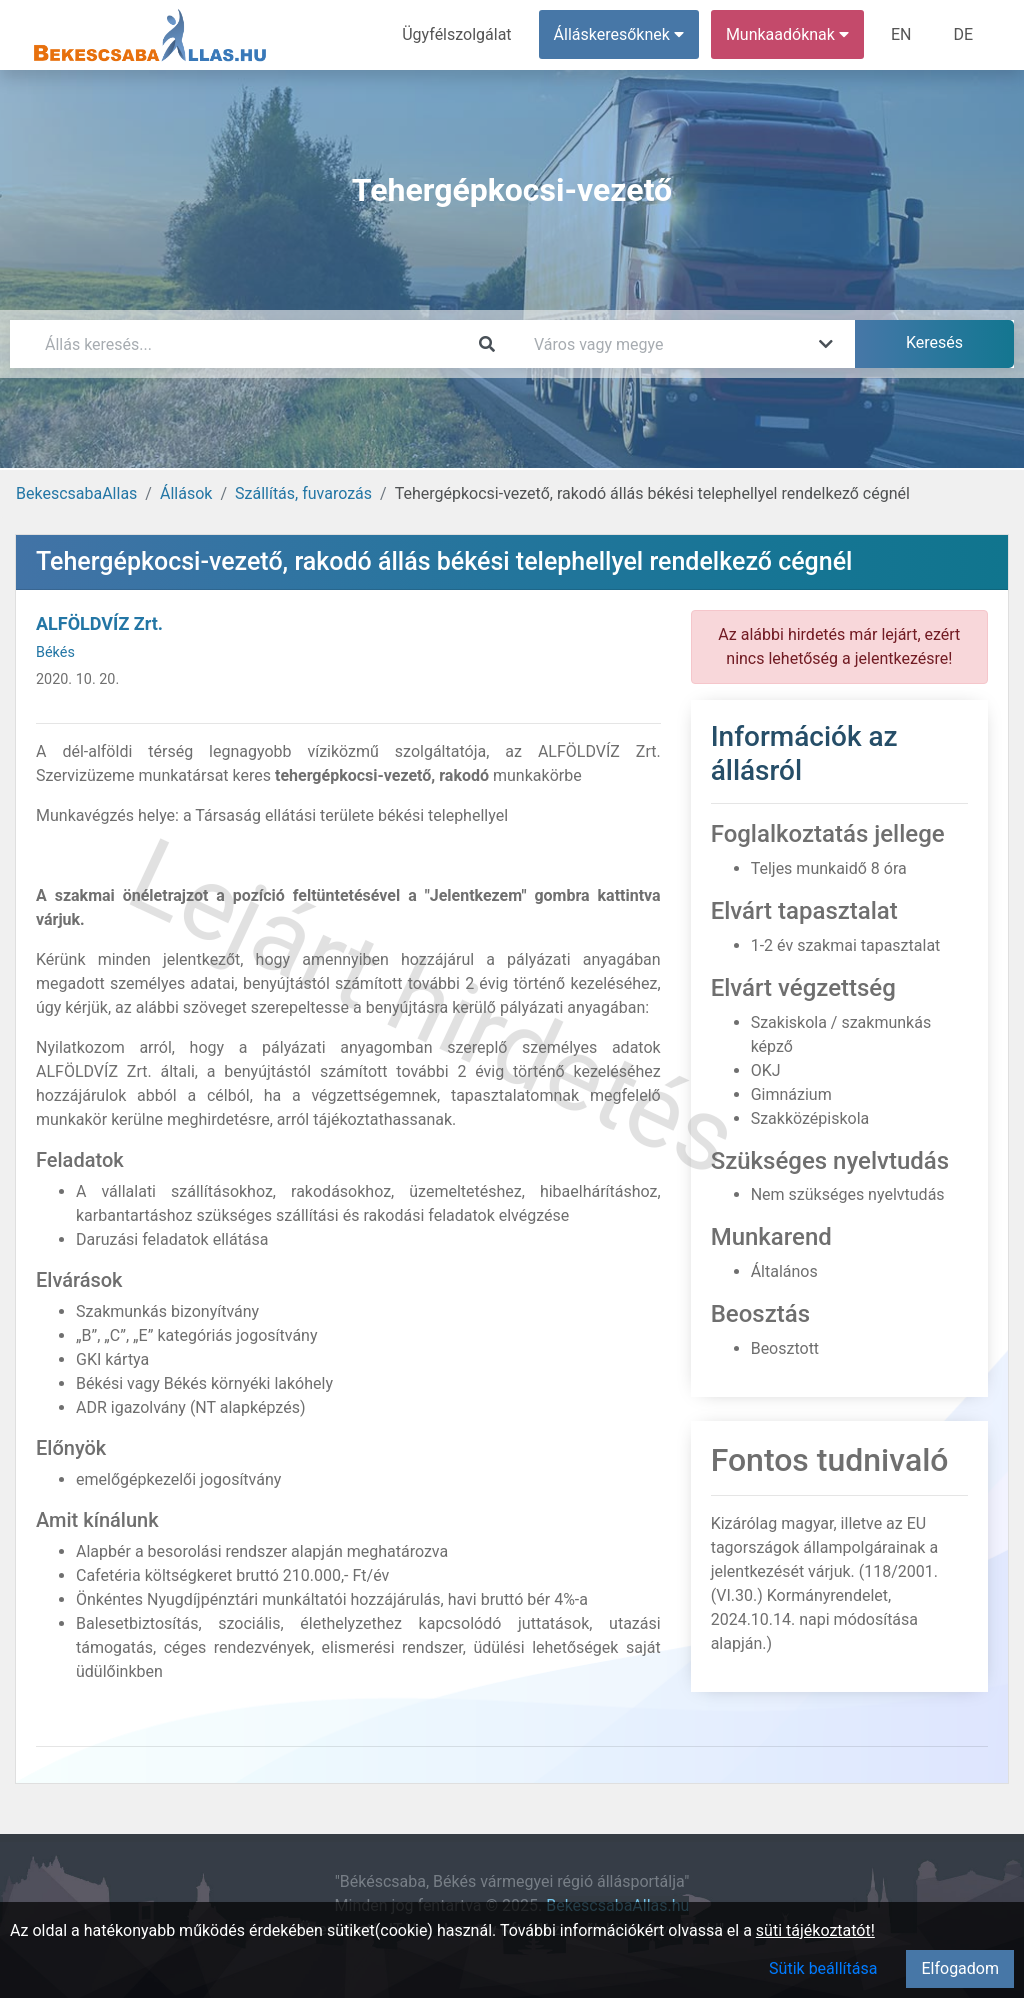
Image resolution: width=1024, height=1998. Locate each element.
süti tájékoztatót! (815, 1930)
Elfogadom (960, 1968)
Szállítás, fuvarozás (303, 493)
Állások (186, 493)
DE (963, 34)
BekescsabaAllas (76, 493)
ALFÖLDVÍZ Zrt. (99, 623)
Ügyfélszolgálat (456, 34)
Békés (55, 652)
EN (901, 34)
